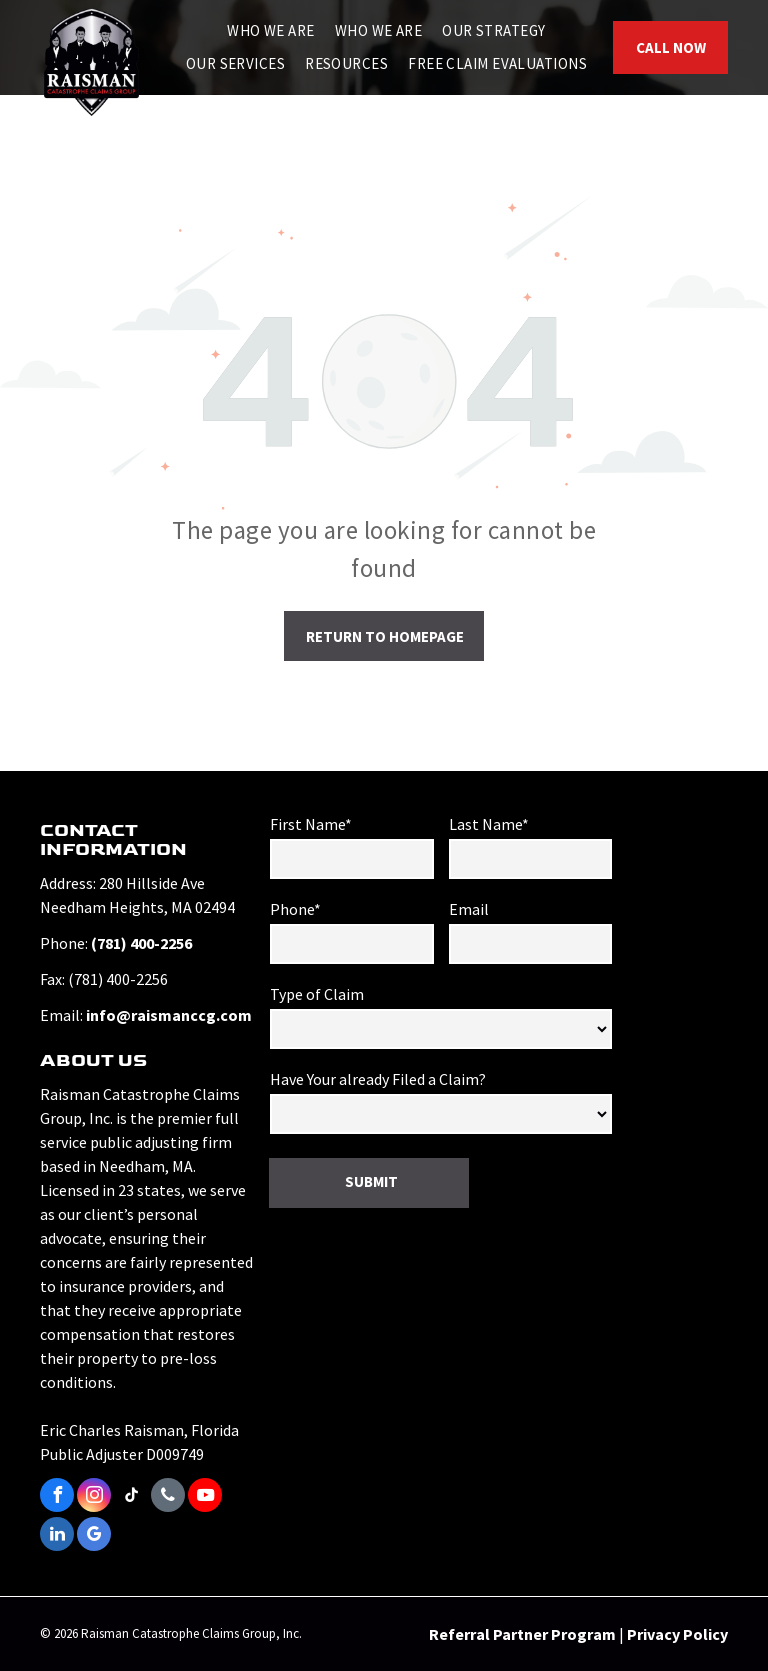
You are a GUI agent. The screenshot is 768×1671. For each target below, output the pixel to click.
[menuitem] (271, 31)
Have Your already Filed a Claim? (378, 1079)
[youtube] (205, 1497)
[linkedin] (57, 1536)
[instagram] (94, 1497)
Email (469, 909)
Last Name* (489, 824)
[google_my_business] (94, 1536)
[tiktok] (131, 1497)
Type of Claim (317, 994)
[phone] (168, 1497)
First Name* (311, 824)
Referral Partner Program (522, 1634)
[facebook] (57, 1497)
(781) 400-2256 (141, 943)
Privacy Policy (677, 1634)
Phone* (295, 909)
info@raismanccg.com (169, 1015)
